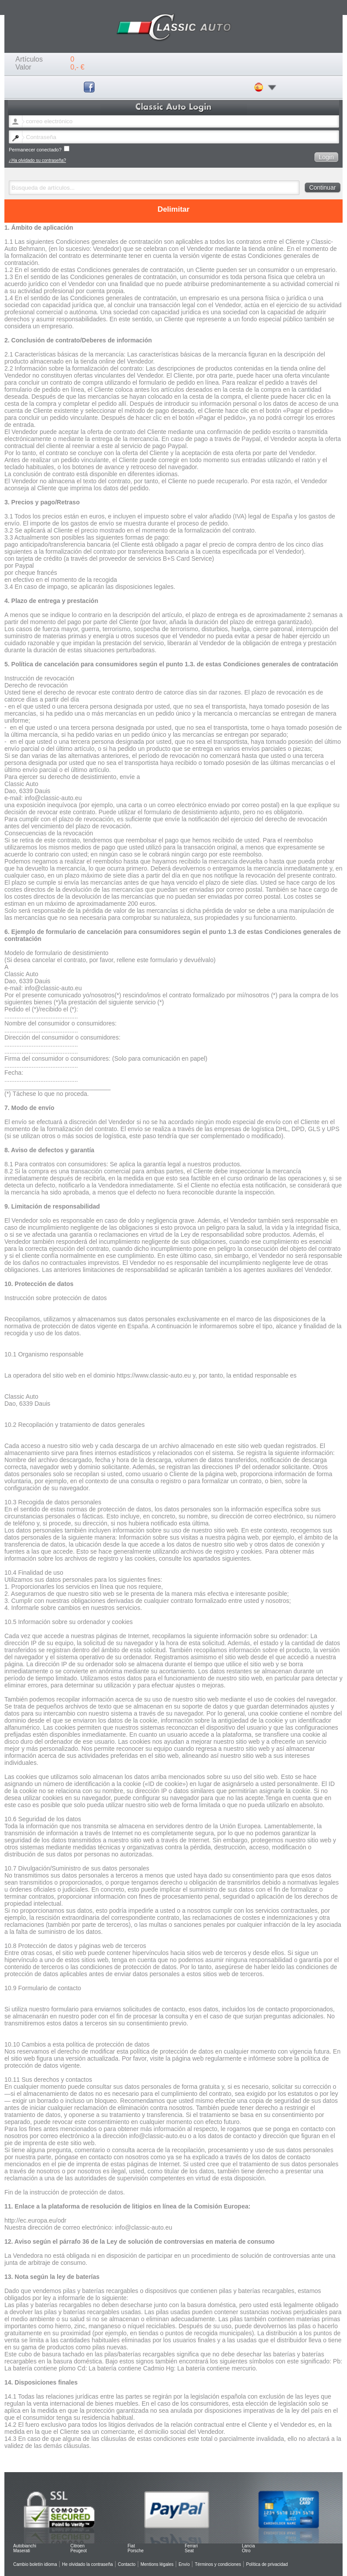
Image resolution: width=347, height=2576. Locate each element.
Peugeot (78, 2550)
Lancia (248, 2545)
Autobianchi (24, 2545)
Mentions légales (156, 2564)
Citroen (77, 2545)
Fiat (131, 2545)
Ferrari (191, 2545)
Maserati (21, 2550)
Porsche (136, 2550)
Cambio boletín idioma (35, 2564)
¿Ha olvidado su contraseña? (37, 160)
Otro (246, 2550)
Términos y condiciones (218, 2564)
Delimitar (173, 209)
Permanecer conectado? (39, 149)
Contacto (126, 2564)
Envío (184, 2564)
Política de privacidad (267, 2564)
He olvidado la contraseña (87, 2564)
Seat (189, 2550)
